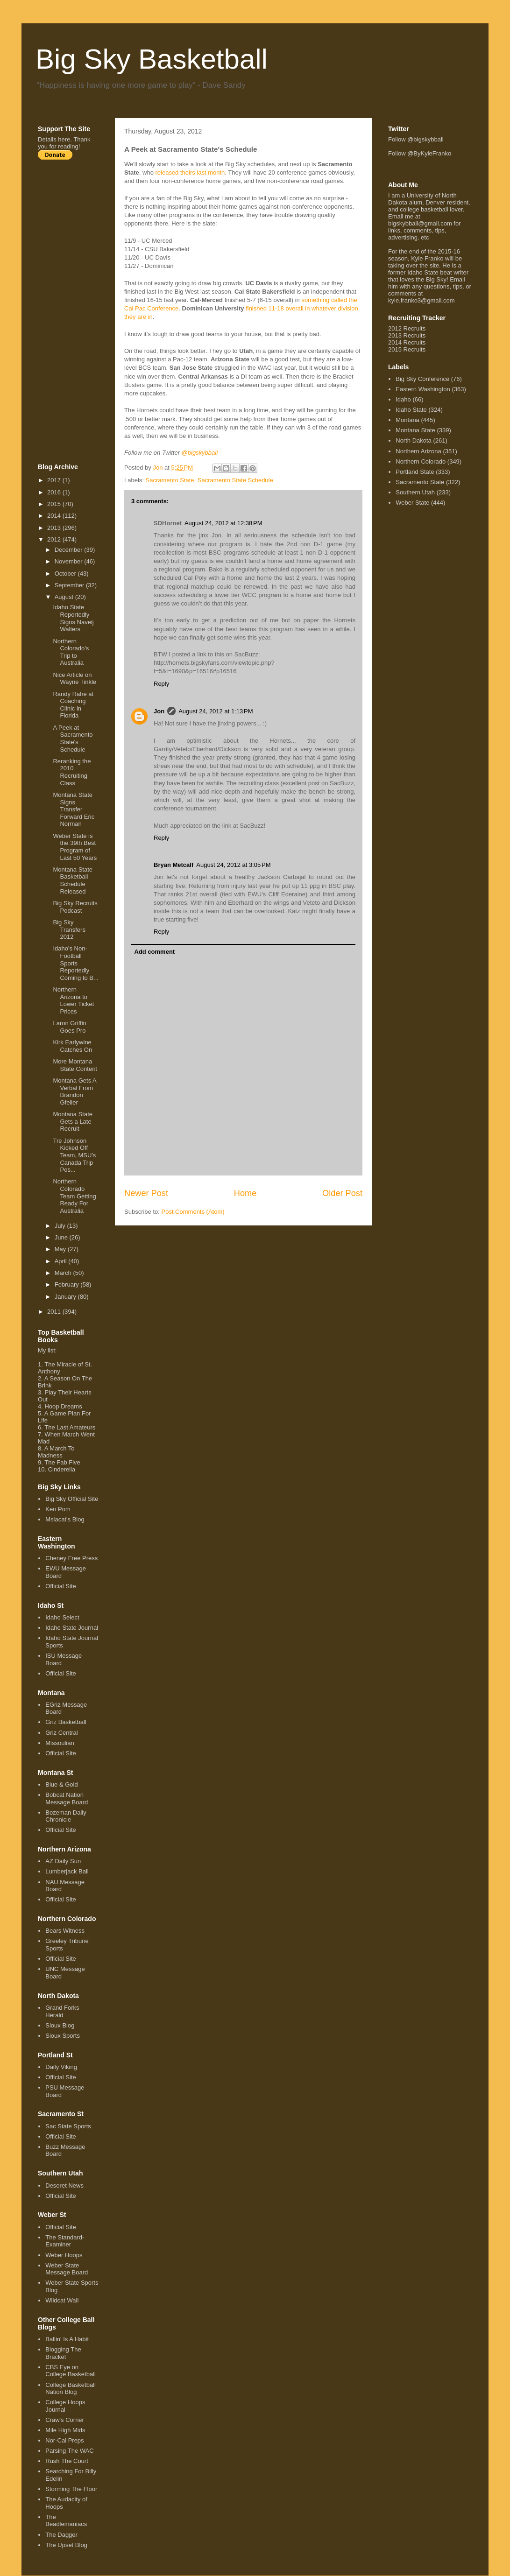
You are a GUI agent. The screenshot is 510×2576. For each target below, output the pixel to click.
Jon (159, 711)
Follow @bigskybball (416, 139)
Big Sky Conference (422, 378)
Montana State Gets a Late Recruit (72, 1121)
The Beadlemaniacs (66, 2520)
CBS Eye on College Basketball (70, 2371)
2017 (55, 480)
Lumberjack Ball (67, 1871)
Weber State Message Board (66, 2269)
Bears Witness (65, 1930)
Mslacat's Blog (64, 1519)
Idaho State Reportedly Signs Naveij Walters (73, 618)
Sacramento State (170, 480)
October (66, 573)
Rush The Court (66, 2460)
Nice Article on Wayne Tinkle (74, 678)
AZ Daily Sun (63, 1861)
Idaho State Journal (71, 1627)
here (64, 139)
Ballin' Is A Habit (67, 2339)
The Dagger (61, 2534)
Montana (407, 419)
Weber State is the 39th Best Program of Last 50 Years (75, 846)
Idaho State (411, 409)
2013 (55, 527)
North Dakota (414, 440)
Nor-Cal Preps (64, 2440)
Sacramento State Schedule (235, 480)
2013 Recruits (406, 335)
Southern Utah (415, 492)
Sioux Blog (59, 2025)
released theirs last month (190, 172)
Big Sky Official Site (71, 1498)
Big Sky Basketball (151, 59)
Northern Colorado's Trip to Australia (71, 652)
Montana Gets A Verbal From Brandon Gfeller (74, 1091)
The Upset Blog (66, 2544)
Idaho (403, 399)
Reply (161, 683)
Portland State (415, 471)
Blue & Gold (61, 1784)
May (61, 1249)
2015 (55, 503)
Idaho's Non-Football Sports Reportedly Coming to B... (75, 963)
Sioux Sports (62, 2035)
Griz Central (61, 1732)
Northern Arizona (418, 451)
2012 (55, 539)
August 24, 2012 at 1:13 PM (215, 711)
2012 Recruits (406, 328)
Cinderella (62, 1469)
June (62, 1237)
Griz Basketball (65, 1721)
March (64, 1272)
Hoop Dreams (63, 1406)
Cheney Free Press (71, 1558)
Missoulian (59, 1742)
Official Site (60, 1586)
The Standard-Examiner (64, 2241)
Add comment (155, 951)
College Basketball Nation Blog (70, 2388)
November (70, 561)
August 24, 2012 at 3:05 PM (233, 864)
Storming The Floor (71, 2488)
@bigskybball (200, 452)
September (70, 585)
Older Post (342, 1193)
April (62, 1261)
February (68, 1284)
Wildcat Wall (61, 2300)
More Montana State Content (75, 1065)
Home (245, 1193)
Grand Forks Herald (62, 2011)
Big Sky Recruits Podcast (75, 907)
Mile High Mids (65, 2430)
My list (46, 1350)
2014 (55, 515)
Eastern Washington (423, 389)
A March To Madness (56, 1452)
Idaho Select (62, 1617)
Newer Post (146, 1193)
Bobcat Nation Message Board (66, 1798)
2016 (55, 492)
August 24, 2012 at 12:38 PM (223, 523)
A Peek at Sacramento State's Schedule (72, 738)
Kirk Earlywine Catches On (72, 1046)
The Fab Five (62, 1462)
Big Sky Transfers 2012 (69, 929)
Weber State (412, 502)
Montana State (415, 430)
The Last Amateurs (69, 1427)
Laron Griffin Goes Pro (69, 1027)
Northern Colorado (421, 461)
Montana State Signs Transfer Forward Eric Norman (73, 809)
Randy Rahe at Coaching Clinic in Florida (73, 704)
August (65, 596)
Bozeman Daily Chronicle (65, 1816)
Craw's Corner (64, 2419)
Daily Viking (61, 2066)
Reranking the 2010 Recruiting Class (72, 772)
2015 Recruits (406, 349)
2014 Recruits (406, 342)
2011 (55, 1311)
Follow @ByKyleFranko (419, 153)
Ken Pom (57, 1509)
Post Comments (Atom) (193, 1211)
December (70, 549)
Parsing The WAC (69, 2450)
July (61, 1225)
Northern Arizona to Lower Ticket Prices (73, 1000)
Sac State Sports (68, 2126)
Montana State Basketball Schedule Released (72, 880)
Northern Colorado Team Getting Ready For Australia (74, 1196)
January (66, 1296)
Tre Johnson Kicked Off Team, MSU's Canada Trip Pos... (74, 1155)
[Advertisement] (75, 311)
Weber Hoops (63, 2255)
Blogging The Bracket (63, 2353)
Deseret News (64, 2185)
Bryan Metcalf (173, 864)
